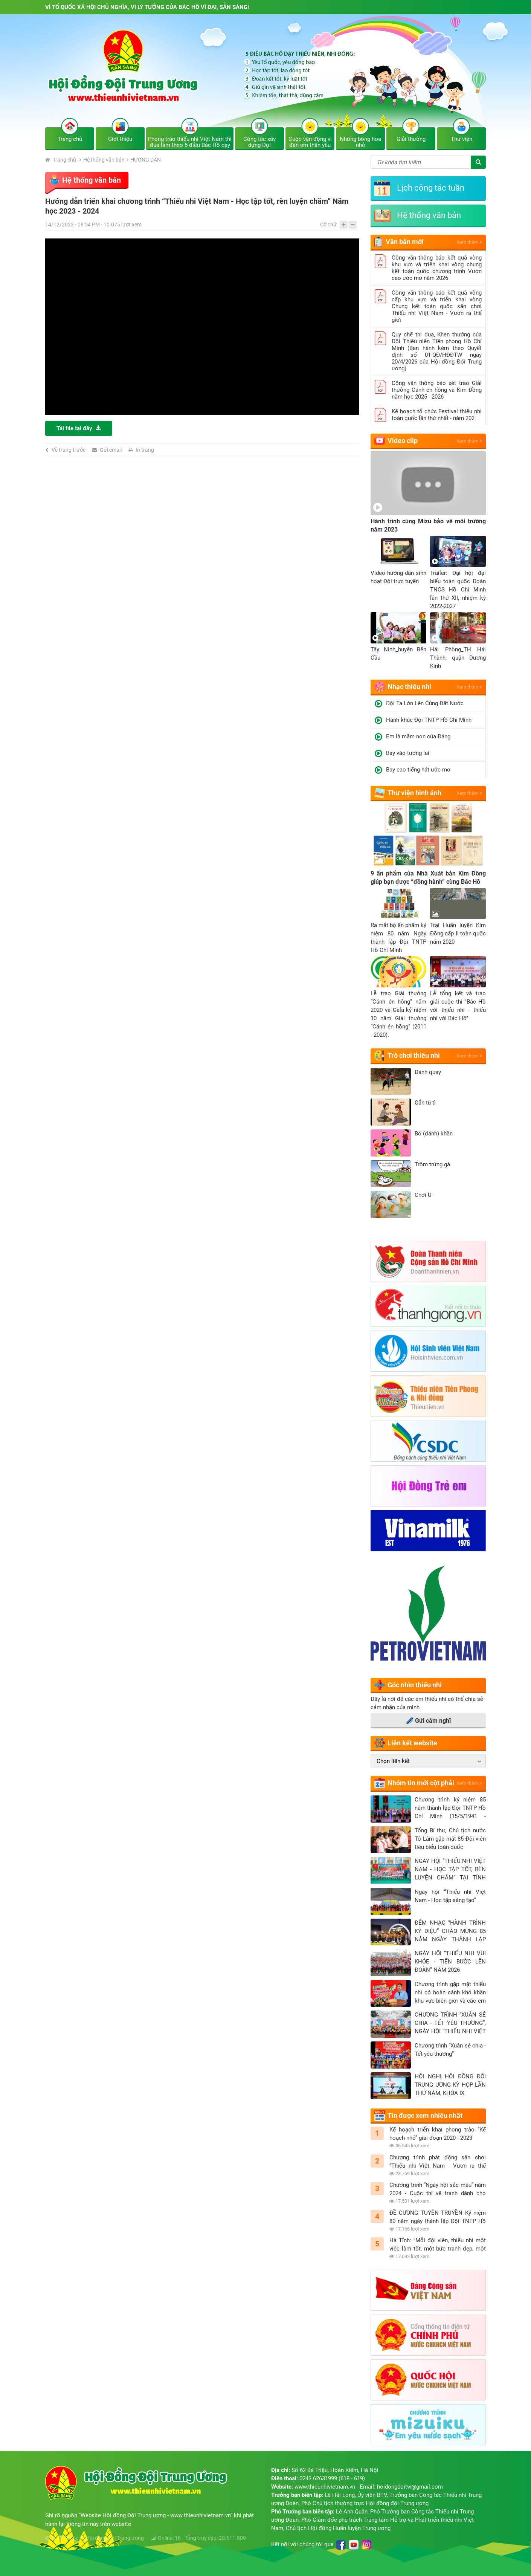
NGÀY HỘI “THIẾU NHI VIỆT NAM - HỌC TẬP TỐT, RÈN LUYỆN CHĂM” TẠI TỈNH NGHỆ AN (450, 1870)
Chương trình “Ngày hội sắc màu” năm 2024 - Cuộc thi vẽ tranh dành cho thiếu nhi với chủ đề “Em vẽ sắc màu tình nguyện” (437, 2189)
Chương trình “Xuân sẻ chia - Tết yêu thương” (450, 2049)
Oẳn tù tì (425, 1102)
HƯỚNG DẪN (145, 160)
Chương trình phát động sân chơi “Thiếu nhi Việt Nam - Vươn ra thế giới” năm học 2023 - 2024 (437, 2162)
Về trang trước (68, 449)
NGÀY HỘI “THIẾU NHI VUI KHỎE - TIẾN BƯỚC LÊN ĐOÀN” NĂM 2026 (450, 1961)
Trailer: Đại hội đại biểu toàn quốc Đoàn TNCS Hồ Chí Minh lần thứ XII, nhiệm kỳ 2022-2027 (458, 590)
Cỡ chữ (328, 225)
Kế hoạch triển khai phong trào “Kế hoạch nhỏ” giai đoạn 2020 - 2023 (437, 2133)
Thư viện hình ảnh (414, 793)
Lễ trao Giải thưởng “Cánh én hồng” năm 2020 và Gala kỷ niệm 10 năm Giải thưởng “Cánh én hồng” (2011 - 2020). (398, 1014)
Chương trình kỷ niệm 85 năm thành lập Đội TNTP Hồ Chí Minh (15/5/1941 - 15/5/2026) (450, 1808)
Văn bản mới (405, 242)
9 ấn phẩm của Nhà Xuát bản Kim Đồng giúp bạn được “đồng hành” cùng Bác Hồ (428, 877)
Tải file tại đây (78, 428)
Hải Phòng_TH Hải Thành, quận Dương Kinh (458, 657)
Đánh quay (428, 1072)
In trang (145, 449)
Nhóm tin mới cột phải (421, 1783)
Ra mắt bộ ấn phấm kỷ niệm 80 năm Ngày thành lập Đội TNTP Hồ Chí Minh (398, 937)
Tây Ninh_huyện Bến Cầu (398, 653)
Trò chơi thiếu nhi (414, 1055)
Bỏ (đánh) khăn (434, 1133)
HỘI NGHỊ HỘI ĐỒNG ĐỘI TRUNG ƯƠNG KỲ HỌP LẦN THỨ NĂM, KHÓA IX (450, 2084)
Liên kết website (412, 1743)
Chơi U (423, 1195)
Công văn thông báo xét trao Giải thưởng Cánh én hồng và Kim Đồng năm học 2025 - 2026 (437, 390)
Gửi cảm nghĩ (428, 1720)
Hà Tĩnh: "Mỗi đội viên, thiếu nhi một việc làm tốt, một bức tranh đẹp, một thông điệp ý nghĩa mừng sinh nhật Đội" (437, 2245)
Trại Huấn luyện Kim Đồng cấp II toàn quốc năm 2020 (458, 933)
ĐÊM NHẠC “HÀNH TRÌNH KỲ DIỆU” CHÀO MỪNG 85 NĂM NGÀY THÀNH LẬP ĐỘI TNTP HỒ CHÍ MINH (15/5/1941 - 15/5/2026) (450, 1931)
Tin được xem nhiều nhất (425, 2115)
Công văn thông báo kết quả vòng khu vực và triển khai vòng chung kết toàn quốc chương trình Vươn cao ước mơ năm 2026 (437, 267)
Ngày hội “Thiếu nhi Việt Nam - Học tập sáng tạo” (450, 1896)
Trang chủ (60, 160)
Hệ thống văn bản (104, 160)
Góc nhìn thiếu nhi (415, 1685)
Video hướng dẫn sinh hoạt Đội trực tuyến (398, 577)
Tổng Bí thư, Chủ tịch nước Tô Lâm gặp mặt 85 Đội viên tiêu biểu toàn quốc (450, 1838)
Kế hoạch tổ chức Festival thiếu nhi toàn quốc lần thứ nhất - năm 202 (437, 415)
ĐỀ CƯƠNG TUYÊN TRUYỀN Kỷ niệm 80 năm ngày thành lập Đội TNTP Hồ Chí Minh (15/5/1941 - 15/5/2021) (437, 2217)
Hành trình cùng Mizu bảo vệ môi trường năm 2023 (428, 525)
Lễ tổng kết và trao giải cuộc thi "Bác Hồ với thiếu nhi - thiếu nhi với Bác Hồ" (458, 1006)
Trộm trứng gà (432, 1164)
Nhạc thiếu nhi (409, 687)
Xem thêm (469, 242)
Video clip (403, 441)
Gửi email (111, 449)
